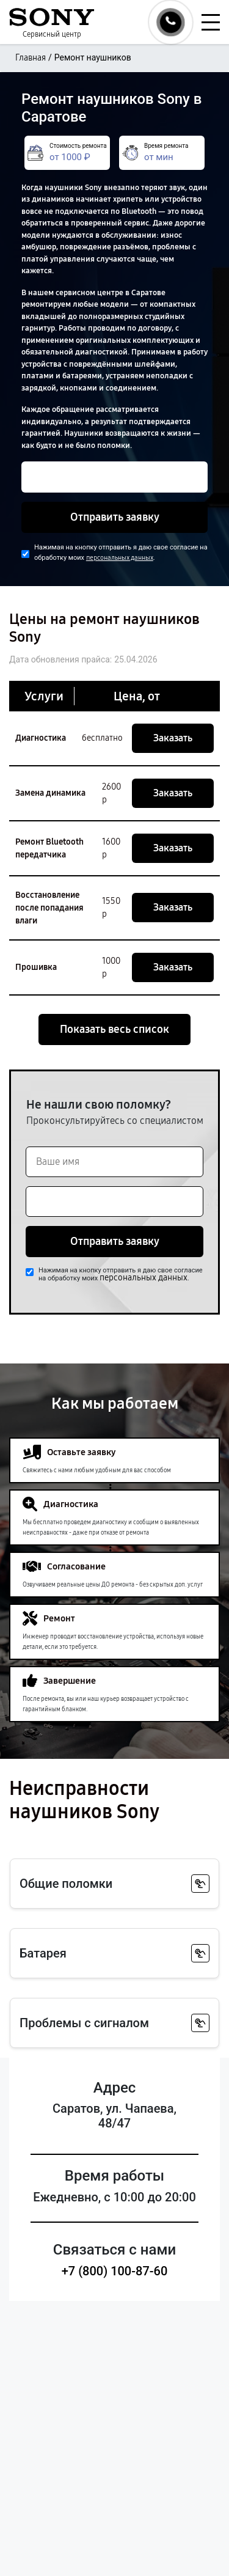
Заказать (172, 738)
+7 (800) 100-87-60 (115, 2271)
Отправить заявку (114, 517)
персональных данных (119, 558)
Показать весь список (114, 1029)
